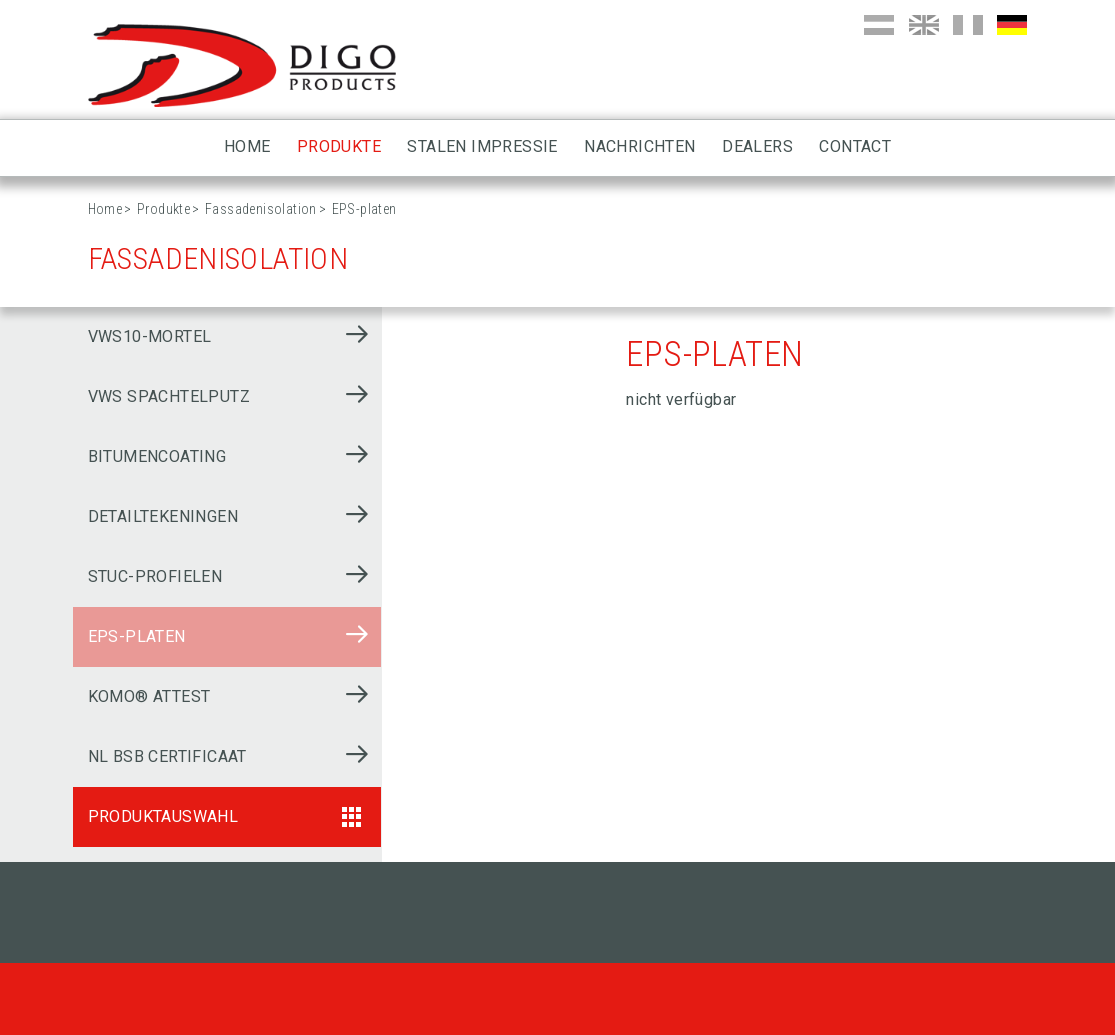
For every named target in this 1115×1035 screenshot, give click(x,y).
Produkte (339, 146)
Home (247, 146)
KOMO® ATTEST (149, 696)
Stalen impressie (482, 146)
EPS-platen (137, 636)
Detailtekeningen (163, 516)
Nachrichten (639, 146)
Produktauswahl (163, 816)
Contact (855, 146)
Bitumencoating (157, 456)
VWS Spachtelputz (169, 396)
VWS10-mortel (150, 336)
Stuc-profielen (155, 576)
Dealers (757, 146)
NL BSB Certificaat (167, 756)
